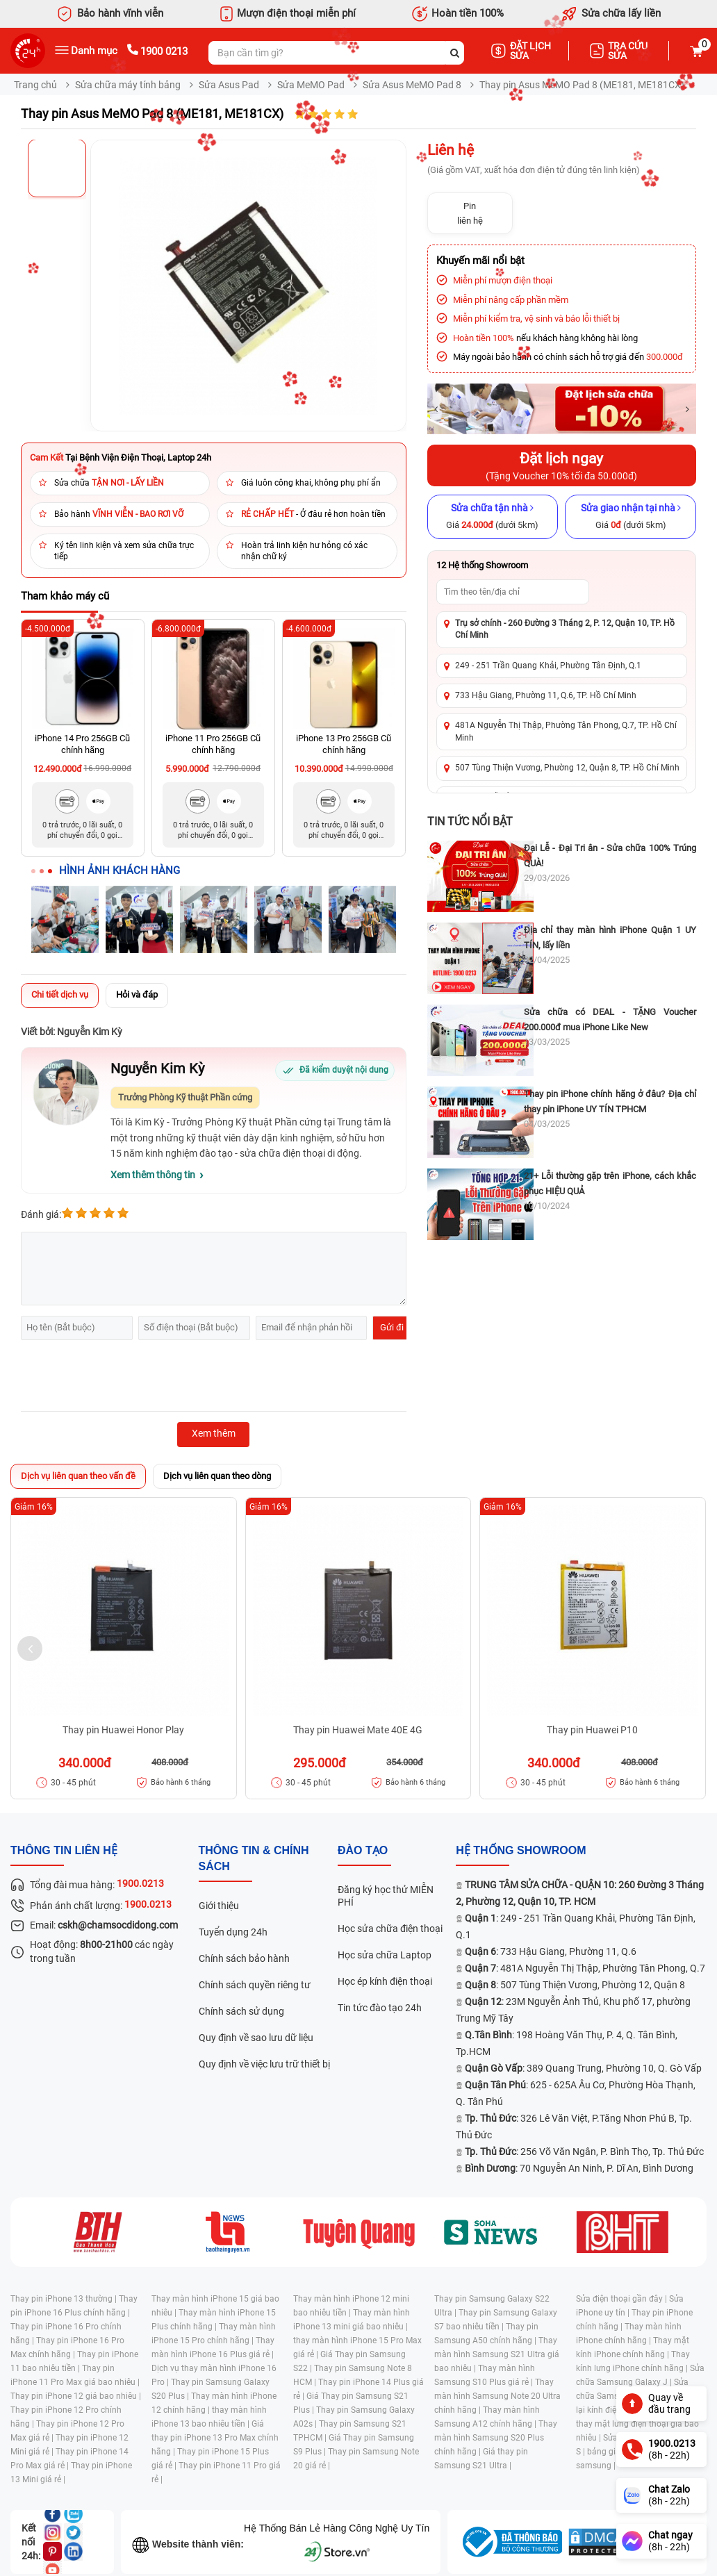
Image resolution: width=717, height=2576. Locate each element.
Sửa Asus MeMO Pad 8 (412, 84)
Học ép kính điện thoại (385, 1981)
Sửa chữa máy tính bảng (128, 84)
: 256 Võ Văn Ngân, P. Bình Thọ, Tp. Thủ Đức (584, 2151)
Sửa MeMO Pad (311, 84)
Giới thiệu (219, 1905)
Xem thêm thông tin (152, 1174)
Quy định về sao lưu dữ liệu (256, 2037)
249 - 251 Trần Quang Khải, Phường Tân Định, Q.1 (548, 665)
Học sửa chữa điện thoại (390, 1928)
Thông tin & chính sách (254, 1858)
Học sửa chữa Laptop (384, 1954)
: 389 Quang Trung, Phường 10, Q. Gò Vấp (583, 2068)
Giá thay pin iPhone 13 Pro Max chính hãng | (215, 2438)
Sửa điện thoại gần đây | (622, 2299)
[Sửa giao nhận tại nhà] (630, 517)
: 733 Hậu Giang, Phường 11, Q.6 (550, 1951)
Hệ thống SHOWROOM (521, 1850)
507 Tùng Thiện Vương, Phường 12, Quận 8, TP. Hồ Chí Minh (567, 768)
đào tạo (363, 1850)
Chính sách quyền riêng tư (255, 1984)
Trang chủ (35, 84)
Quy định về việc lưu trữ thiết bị (264, 2064)
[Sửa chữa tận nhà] (493, 517)
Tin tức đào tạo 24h (380, 2007)
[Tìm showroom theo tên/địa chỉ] (512, 591)
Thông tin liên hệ (63, 1850)
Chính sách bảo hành (244, 1958)
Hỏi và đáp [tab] (137, 994)
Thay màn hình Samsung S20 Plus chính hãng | (495, 2438)
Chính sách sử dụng (241, 2011)
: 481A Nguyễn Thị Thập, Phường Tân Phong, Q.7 (585, 1968)
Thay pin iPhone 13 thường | (64, 2299)
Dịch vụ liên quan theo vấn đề (78, 1476)
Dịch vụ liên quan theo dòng (217, 1476)
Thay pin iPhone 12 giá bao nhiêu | (75, 2396)
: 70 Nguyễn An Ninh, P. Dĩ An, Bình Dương (579, 2168)
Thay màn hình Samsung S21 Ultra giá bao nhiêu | (496, 2354)
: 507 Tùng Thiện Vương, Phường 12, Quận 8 (575, 1984)
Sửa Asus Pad (229, 84)
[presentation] (126, 1378)
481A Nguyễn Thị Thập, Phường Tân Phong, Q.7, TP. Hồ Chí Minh (566, 731)
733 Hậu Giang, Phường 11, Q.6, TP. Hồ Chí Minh (545, 695)
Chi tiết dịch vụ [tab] (59, 994)
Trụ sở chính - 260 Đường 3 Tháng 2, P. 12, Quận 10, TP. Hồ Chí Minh (565, 629)
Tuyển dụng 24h (233, 1932)
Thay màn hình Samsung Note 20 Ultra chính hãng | (497, 2396)
